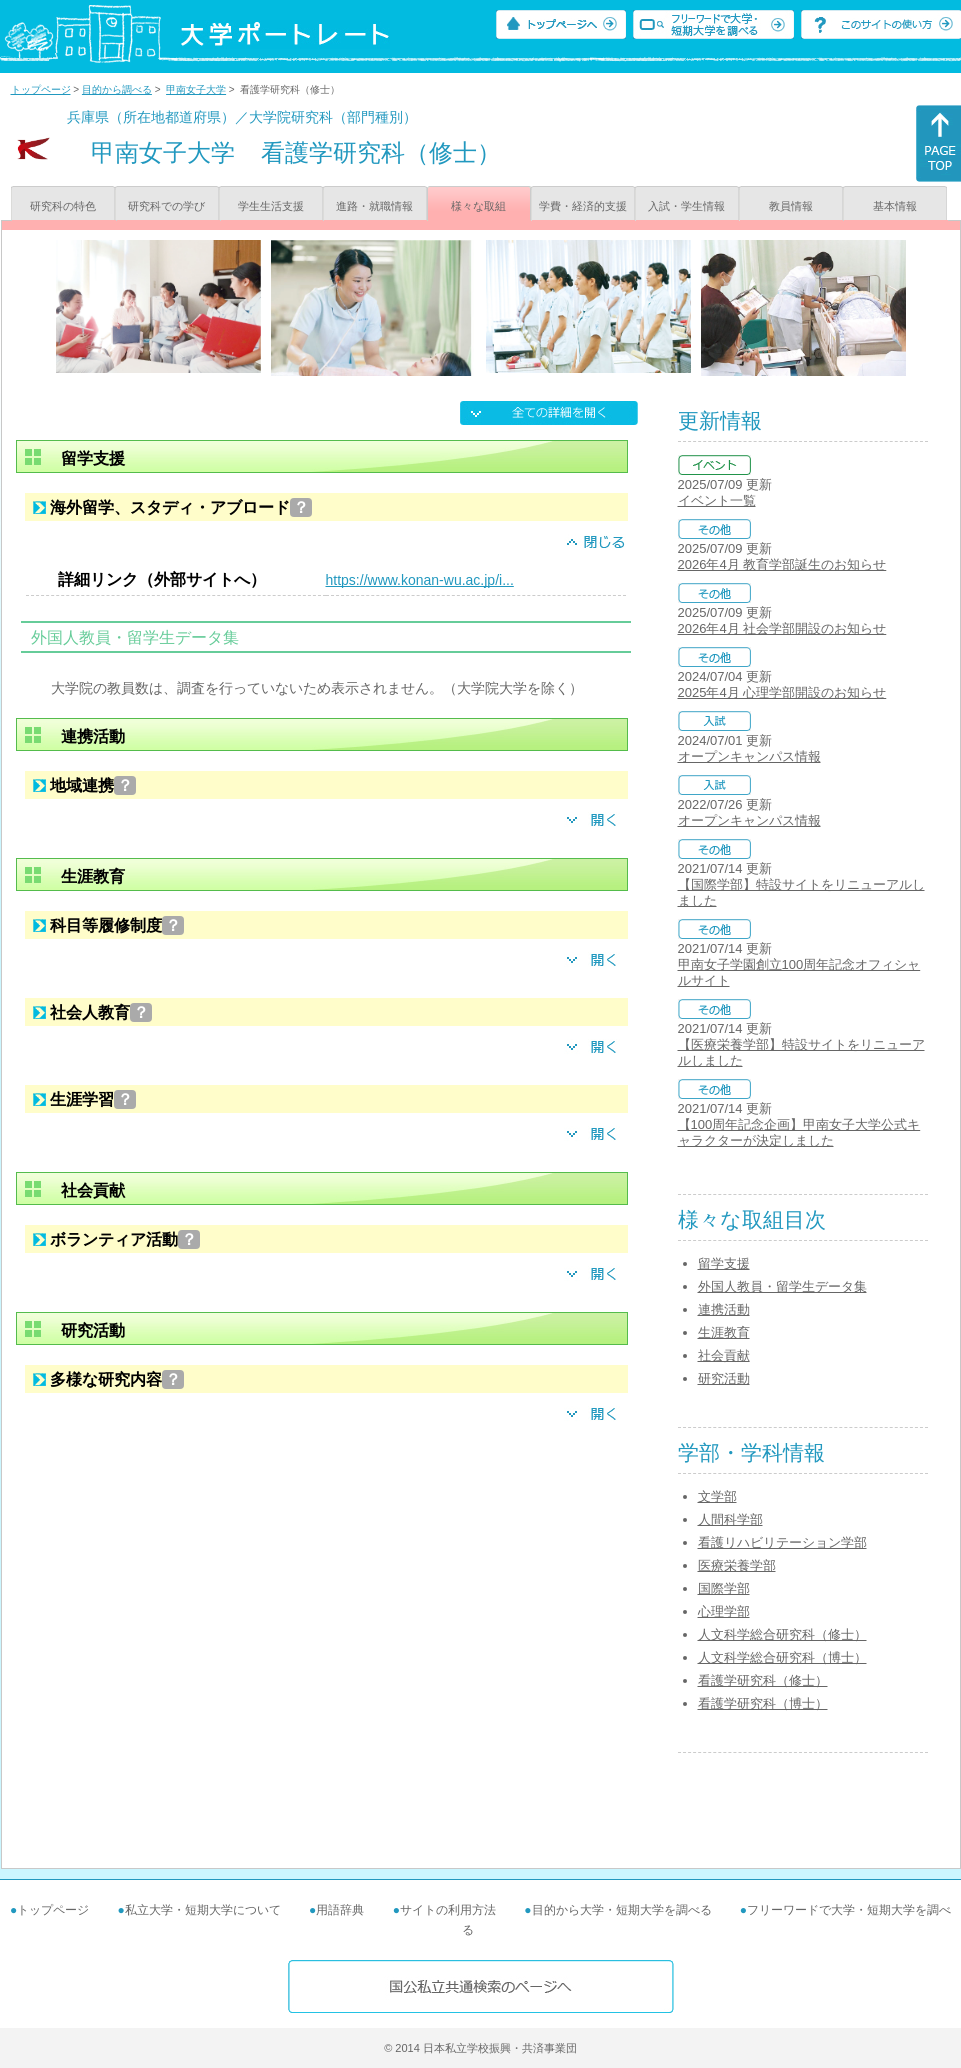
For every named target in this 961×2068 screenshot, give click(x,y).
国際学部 (724, 1588)
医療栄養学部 (737, 1565)
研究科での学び (166, 206)
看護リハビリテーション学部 (782, 1542)
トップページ (41, 89)
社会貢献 (724, 1355)
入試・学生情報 (686, 206)
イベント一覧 (717, 500)
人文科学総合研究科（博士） (782, 1657)
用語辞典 (340, 1910)
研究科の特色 (63, 206)
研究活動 (724, 1378)
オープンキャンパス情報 (749, 756)
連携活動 (724, 1309)
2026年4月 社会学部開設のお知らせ (782, 628)
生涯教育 (724, 1332)
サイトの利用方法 (448, 1910)
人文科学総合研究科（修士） (782, 1634)
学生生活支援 (271, 206)
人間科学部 (730, 1519)
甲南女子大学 (196, 89)
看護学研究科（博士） (763, 1703)
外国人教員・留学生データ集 (782, 1286)
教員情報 (791, 206)
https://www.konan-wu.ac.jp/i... (420, 580)
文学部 (717, 1496)
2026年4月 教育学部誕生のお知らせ (782, 564)
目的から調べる (117, 89)
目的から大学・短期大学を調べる (622, 1910)
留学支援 (724, 1263)
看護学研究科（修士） (763, 1680)
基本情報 (895, 206)
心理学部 (724, 1611)
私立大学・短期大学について (203, 1910)
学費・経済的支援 (583, 206)
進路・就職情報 (374, 206)
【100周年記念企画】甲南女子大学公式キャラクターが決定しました (799, 1132)
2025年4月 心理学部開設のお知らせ (782, 692)
